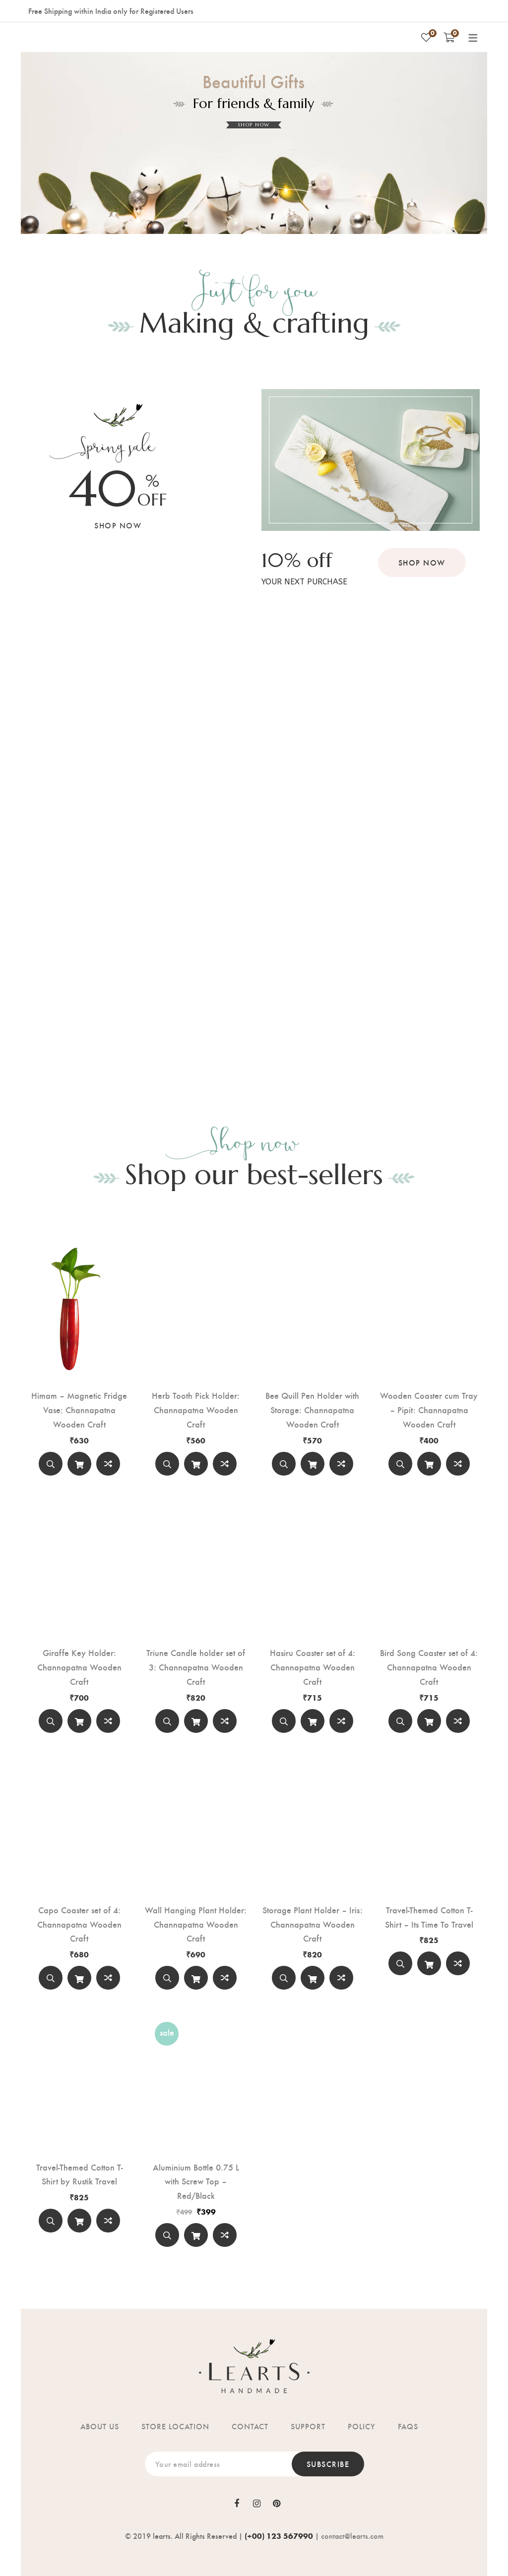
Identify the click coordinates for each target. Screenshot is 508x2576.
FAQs (408, 2426)
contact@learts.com (352, 2535)
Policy (362, 2426)
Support (308, 2426)
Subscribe (328, 2464)
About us (99, 2426)
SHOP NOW (254, 124)
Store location (175, 2426)
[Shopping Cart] (449, 37)
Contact (250, 2426)
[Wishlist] (426, 37)
